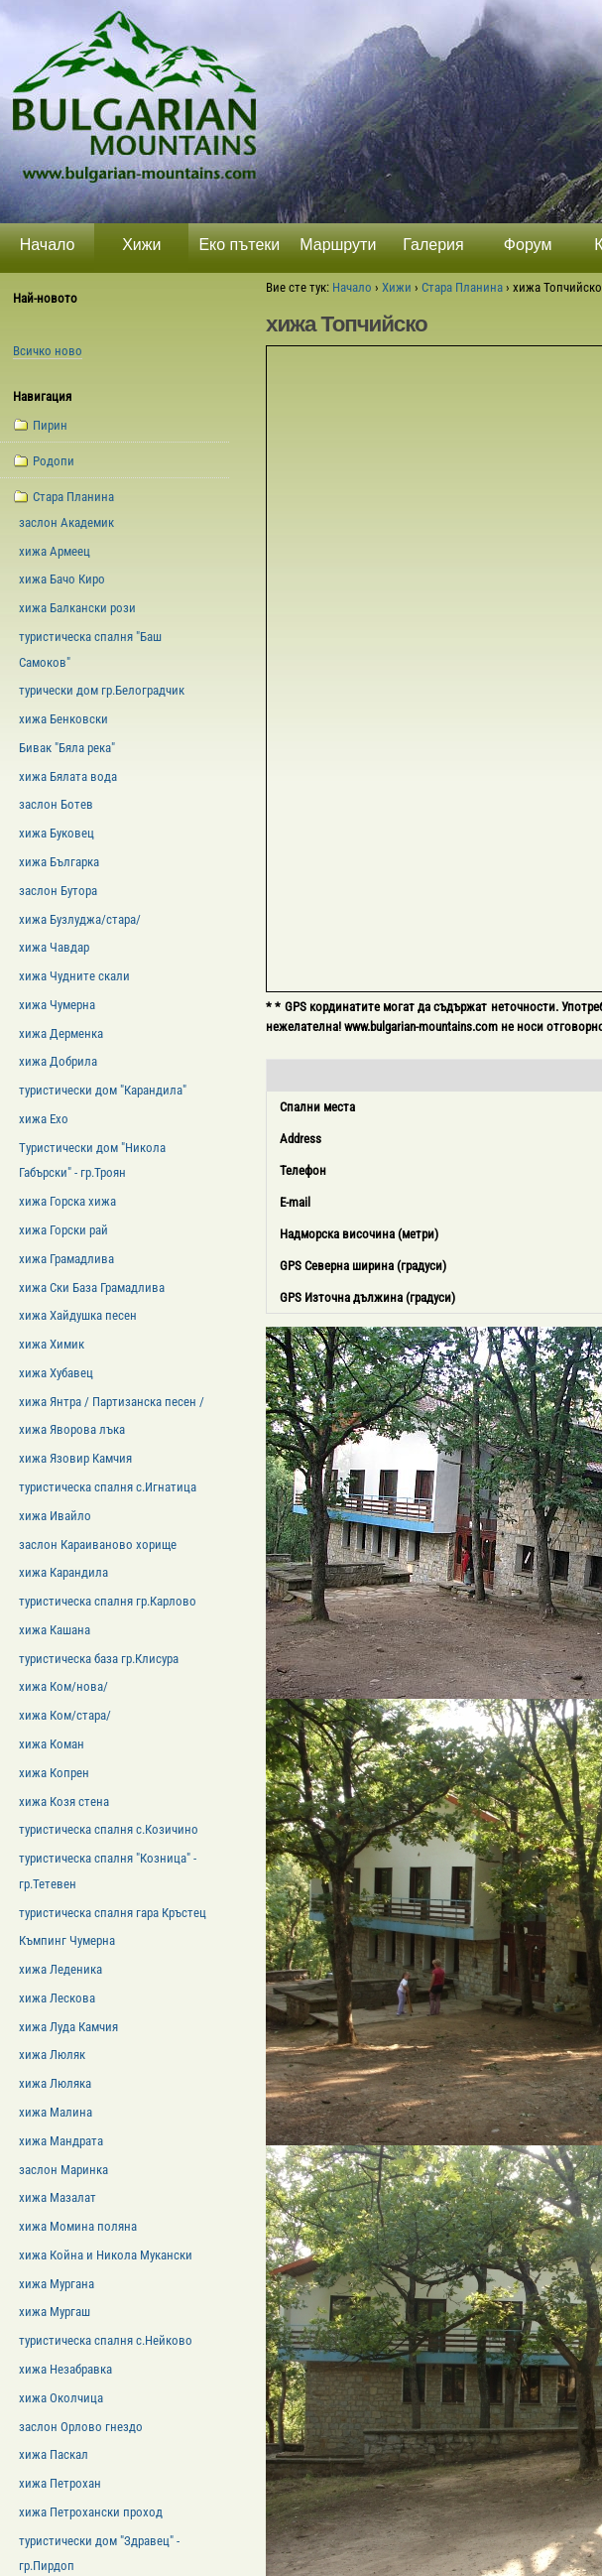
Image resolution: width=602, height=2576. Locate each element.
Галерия (433, 244)
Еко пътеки (239, 244)
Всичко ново (47, 350)
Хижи (141, 244)
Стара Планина (462, 287)
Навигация (42, 396)
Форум (528, 244)
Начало (47, 244)
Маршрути (338, 244)
